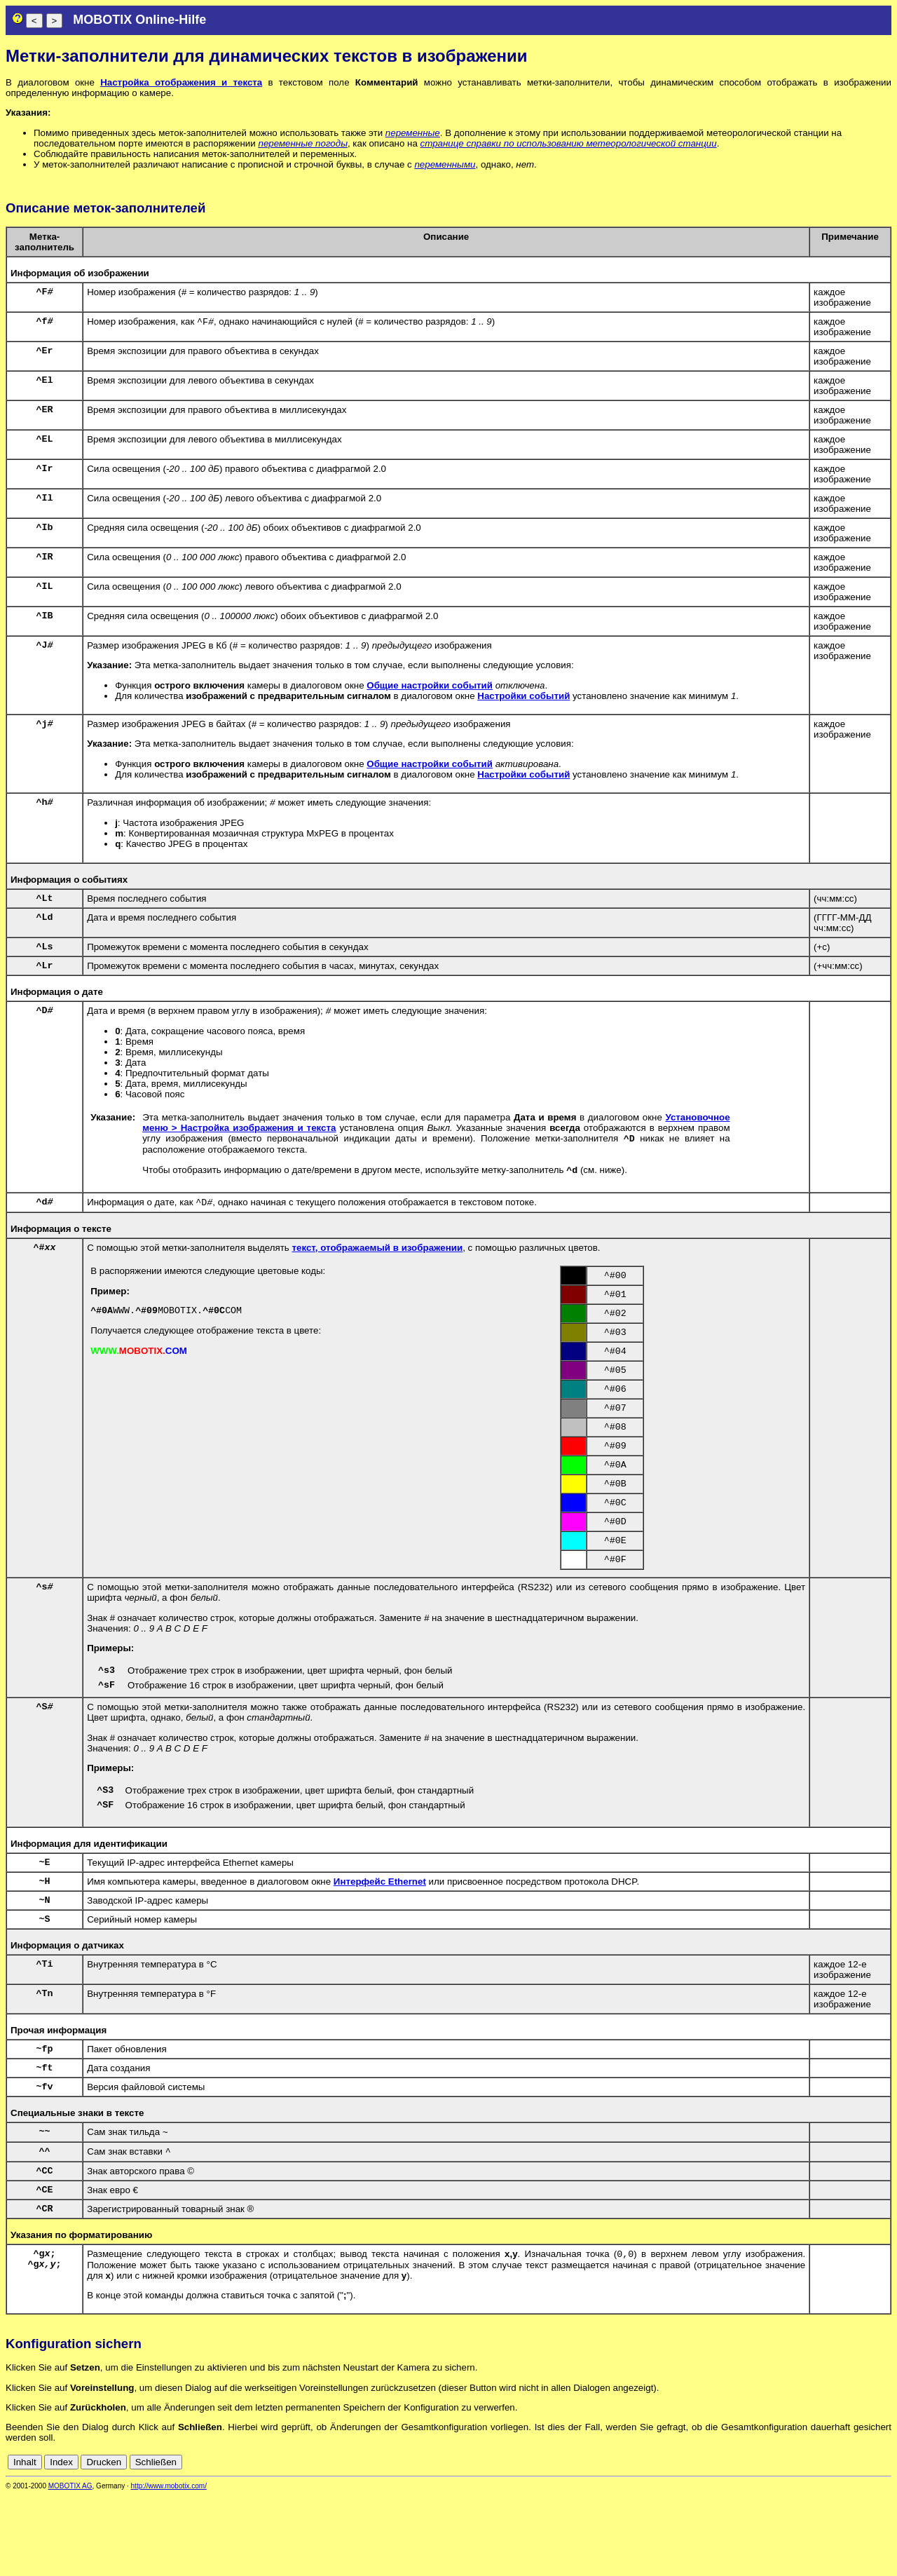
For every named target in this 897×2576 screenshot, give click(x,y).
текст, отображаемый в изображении (377, 1261)
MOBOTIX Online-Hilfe (139, 20)
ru (885, 2542)
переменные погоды (302, 143)
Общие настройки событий (430, 685)
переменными (444, 164)
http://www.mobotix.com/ (169, 2566)
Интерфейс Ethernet (380, 1939)
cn (792, 2542)
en (823, 2542)
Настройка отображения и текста (181, 82)
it (860, 2542)
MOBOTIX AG (70, 2566)
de (807, 2542)
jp (871, 2542)
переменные (412, 133)
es (838, 2542)
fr (850, 2542)
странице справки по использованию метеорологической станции (568, 143)
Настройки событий (523, 696)
